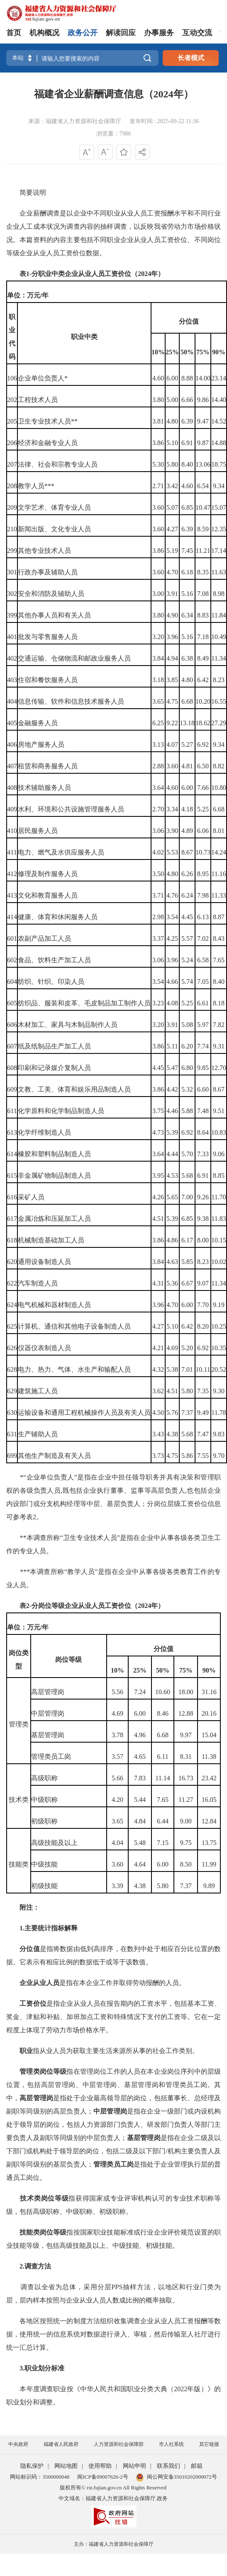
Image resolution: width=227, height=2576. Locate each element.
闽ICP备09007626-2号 (102, 2477)
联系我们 (168, 2466)
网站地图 (66, 2466)
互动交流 (197, 33)
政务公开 (83, 33)
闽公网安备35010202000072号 (176, 2477)
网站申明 (134, 2466)
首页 (13, 33)
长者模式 (191, 57)
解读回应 (121, 33)
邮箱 (197, 2466)
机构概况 (44, 33)
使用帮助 (100, 2466)
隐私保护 (32, 2466)
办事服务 (159, 33)
